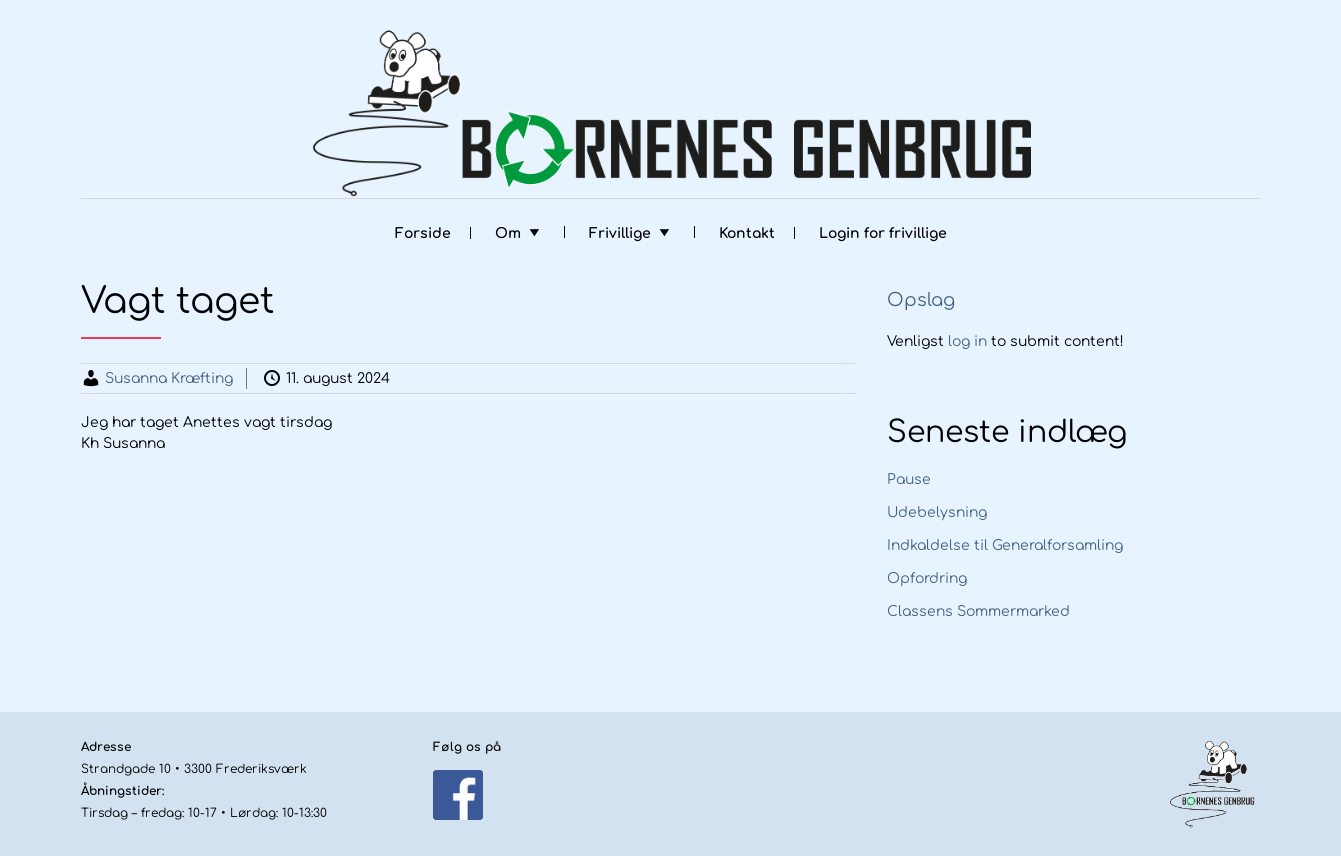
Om (508, 233)
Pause (909, 479)
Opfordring (927, 578)
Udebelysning (937, 512)
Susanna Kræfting (169, 378)
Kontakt (747, 233)
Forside (423, 233)
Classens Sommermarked (978, 611)
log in (967, 341)
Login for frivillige (883, 233)
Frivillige (620, 233)
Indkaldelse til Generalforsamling (1005, 545)
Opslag (921, 300)
